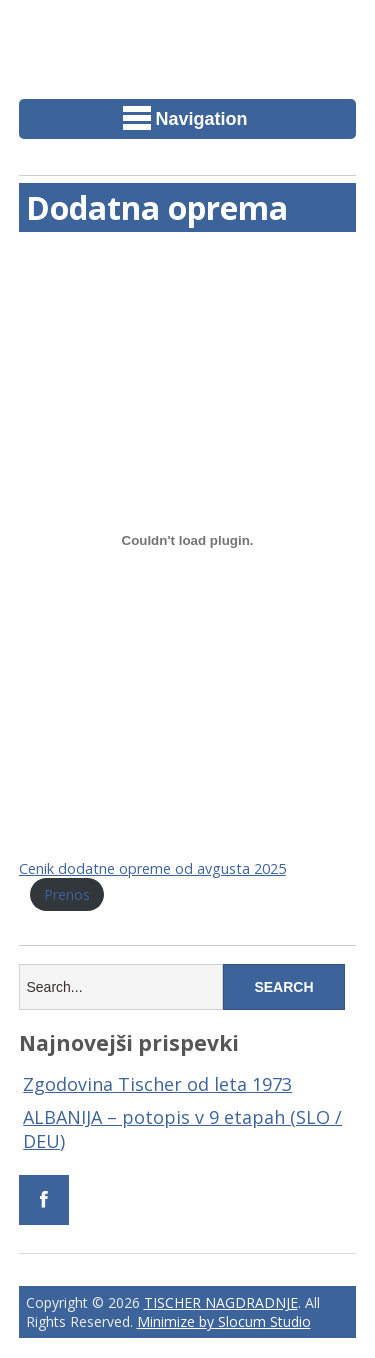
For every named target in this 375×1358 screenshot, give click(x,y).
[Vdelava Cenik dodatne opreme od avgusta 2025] (188, 540)
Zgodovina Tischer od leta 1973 (157, 1084)
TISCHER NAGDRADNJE (221, 1302)
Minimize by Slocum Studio (224, 1321)
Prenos (67, 894)
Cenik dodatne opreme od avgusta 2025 (152, 868)
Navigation (185, 118)
